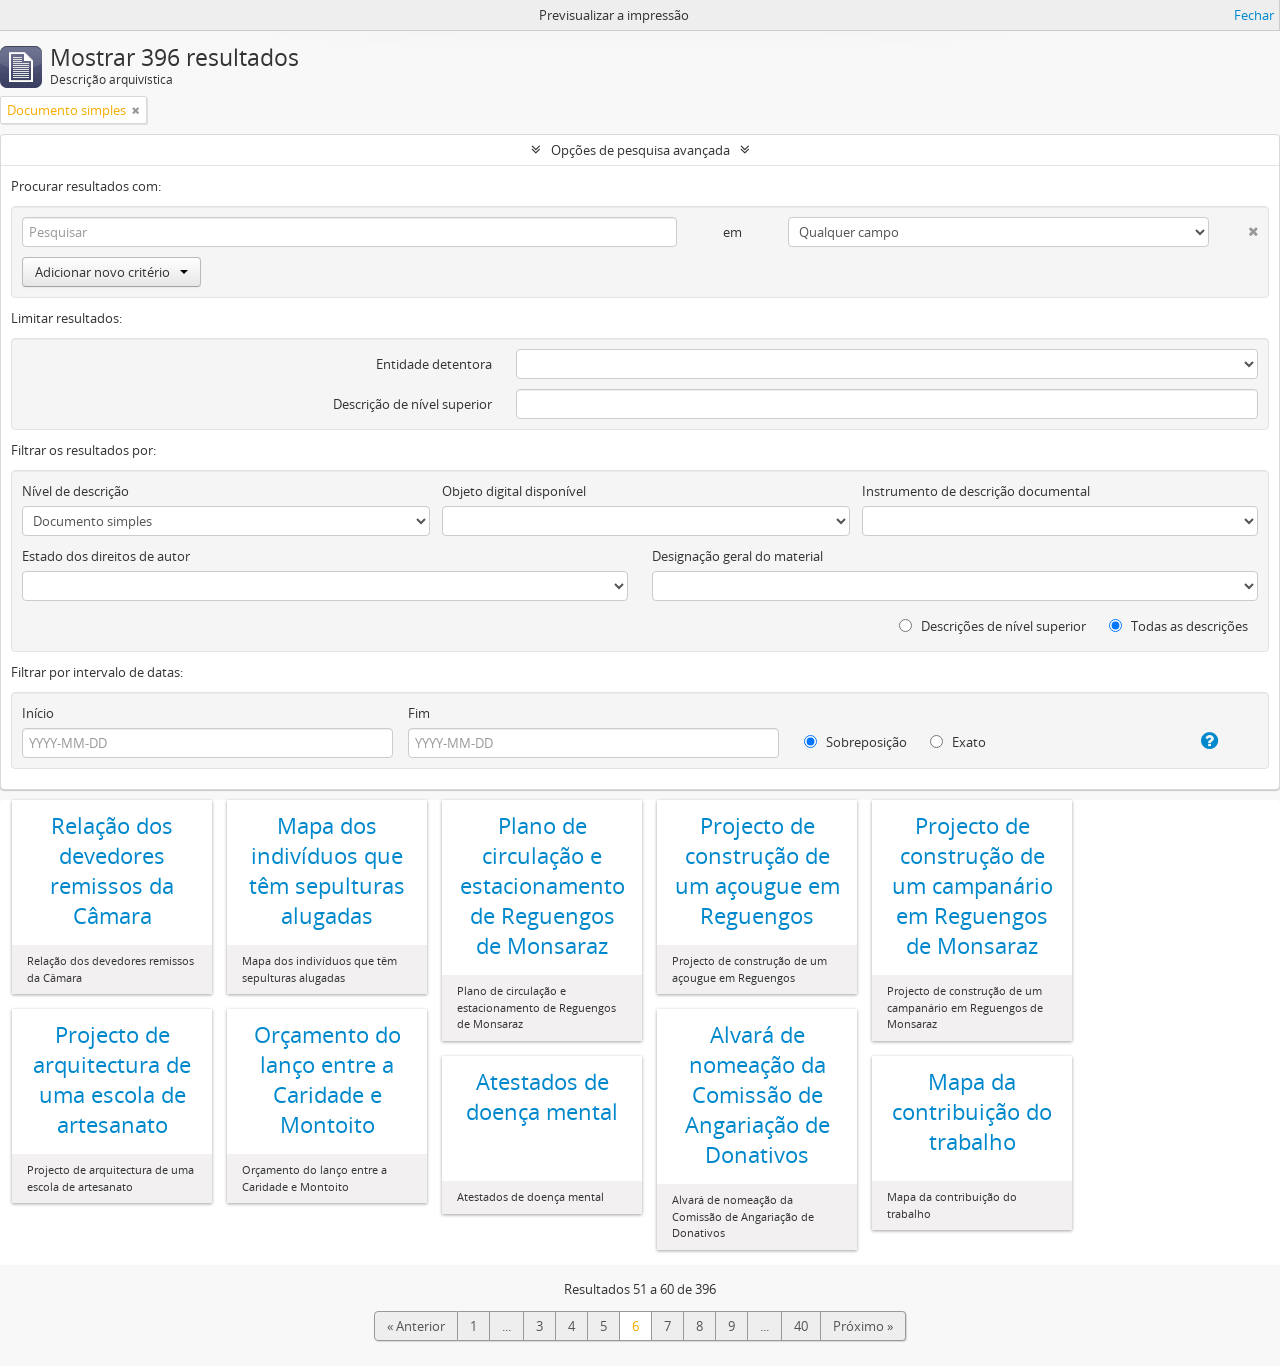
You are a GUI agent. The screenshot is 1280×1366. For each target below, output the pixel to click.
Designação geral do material (737, 556)
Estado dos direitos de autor (106, 556)
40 (801, 1326)
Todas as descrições (1178, 626)
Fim (419, 713)
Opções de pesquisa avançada (640, 150)
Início (38, 713)
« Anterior (416, 1326)
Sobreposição (855, 742)
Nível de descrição (75, 491)
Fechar (1254, 15)
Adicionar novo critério (111, 272)
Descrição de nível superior (412, 404)
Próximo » (863, 1326)
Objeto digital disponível (514, 491)
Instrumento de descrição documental (976, 491)
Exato (958, 742)
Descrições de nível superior (992, 626)
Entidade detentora (434, 364)
